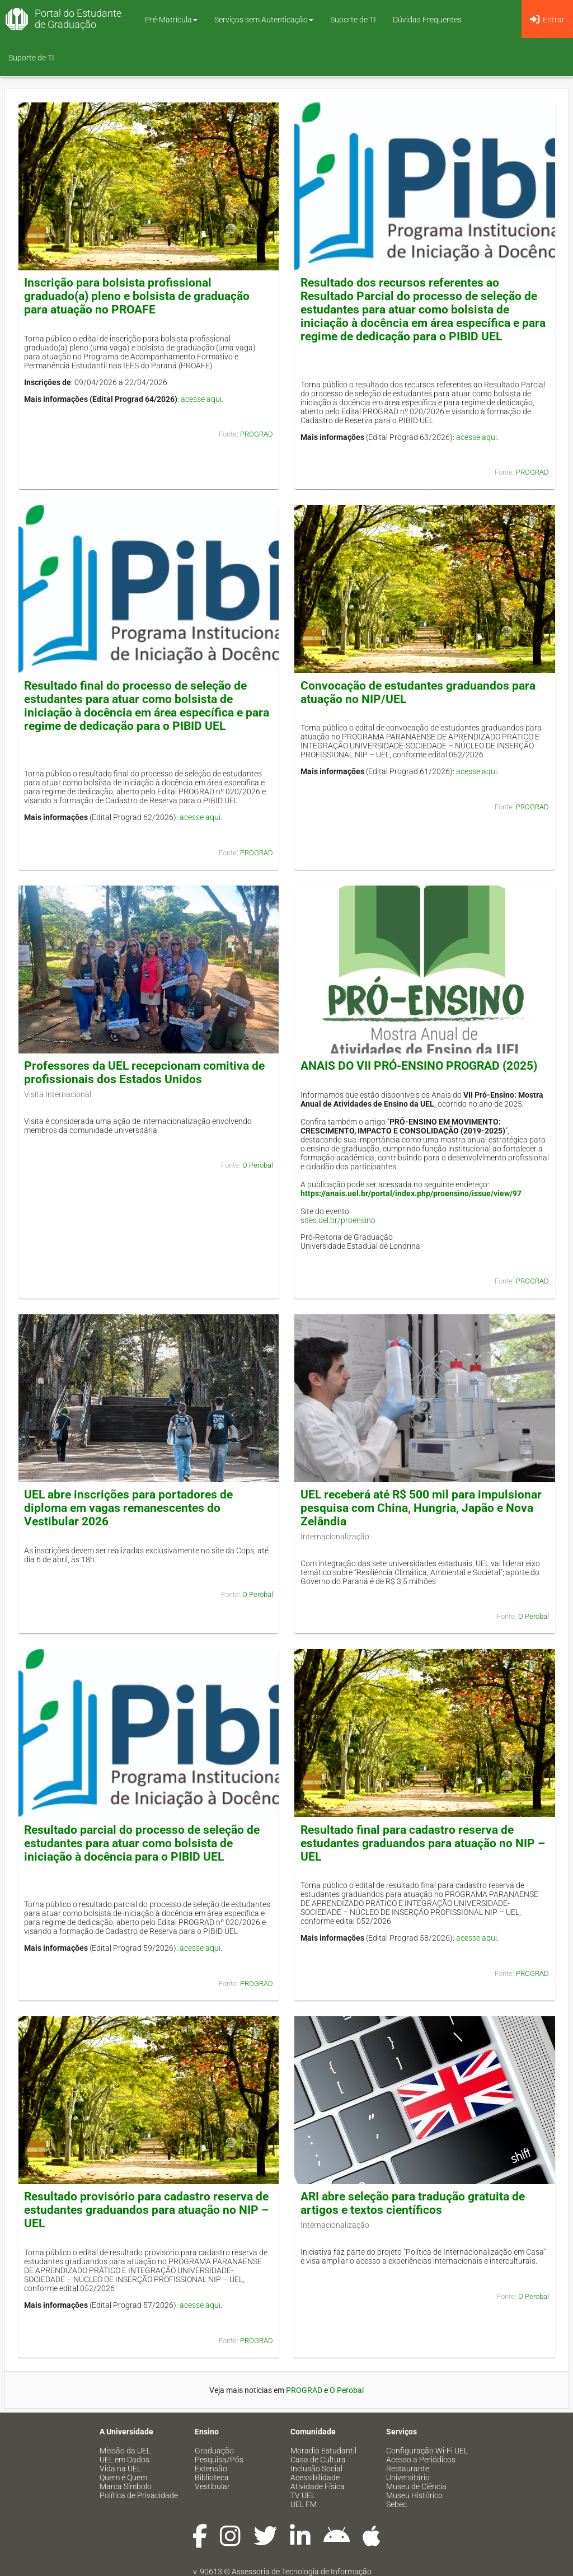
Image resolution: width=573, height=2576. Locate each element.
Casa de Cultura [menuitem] (318, 2459)
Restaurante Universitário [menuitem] (408, 2473)
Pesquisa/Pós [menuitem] (219, 2459)
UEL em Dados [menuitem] (124, 2459)
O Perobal (257, 1165)
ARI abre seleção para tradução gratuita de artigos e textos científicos (412, 2203)
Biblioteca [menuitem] (212, 2477)
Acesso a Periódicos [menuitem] (420, 2459)
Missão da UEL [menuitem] (125, 2450)
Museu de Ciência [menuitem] (416, 2486)
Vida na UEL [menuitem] (120, 2468)
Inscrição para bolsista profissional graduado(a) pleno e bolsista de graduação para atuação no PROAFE (137, 296)
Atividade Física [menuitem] (317, 2486)
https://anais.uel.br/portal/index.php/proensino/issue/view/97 (411, 1193)
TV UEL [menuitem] (302, 2495)
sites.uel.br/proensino (337, 1220)
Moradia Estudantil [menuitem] (323, 2450)
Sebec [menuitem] (396, 2504)
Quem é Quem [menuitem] (123, 2477)
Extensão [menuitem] (211, 2468)
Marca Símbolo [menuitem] (126, 2486)
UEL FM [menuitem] (303, 2504)
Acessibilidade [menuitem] (315, 2477)
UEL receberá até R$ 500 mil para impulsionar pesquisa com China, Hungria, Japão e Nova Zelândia (421, 1508)
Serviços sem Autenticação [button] (263, 19)
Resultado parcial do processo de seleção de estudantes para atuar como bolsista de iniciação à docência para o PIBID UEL (142, 1843)
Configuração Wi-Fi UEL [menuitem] (427, 2450)
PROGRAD (256, 434)
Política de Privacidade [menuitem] (139, 2495)
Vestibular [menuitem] (212, 2486)
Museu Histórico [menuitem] (414, 2495)
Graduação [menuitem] (214, 2450)
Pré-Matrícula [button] (171, 19)
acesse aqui (201, 399)
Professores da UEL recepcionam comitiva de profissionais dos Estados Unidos (144, 1072)
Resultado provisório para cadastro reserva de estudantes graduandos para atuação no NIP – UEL (146, 2210)
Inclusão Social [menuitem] (316, 2468)
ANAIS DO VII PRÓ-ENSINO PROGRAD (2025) (418, 1065)
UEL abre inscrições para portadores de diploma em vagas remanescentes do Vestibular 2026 (128, 1508)
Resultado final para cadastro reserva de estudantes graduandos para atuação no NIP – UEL (422, 1843)
